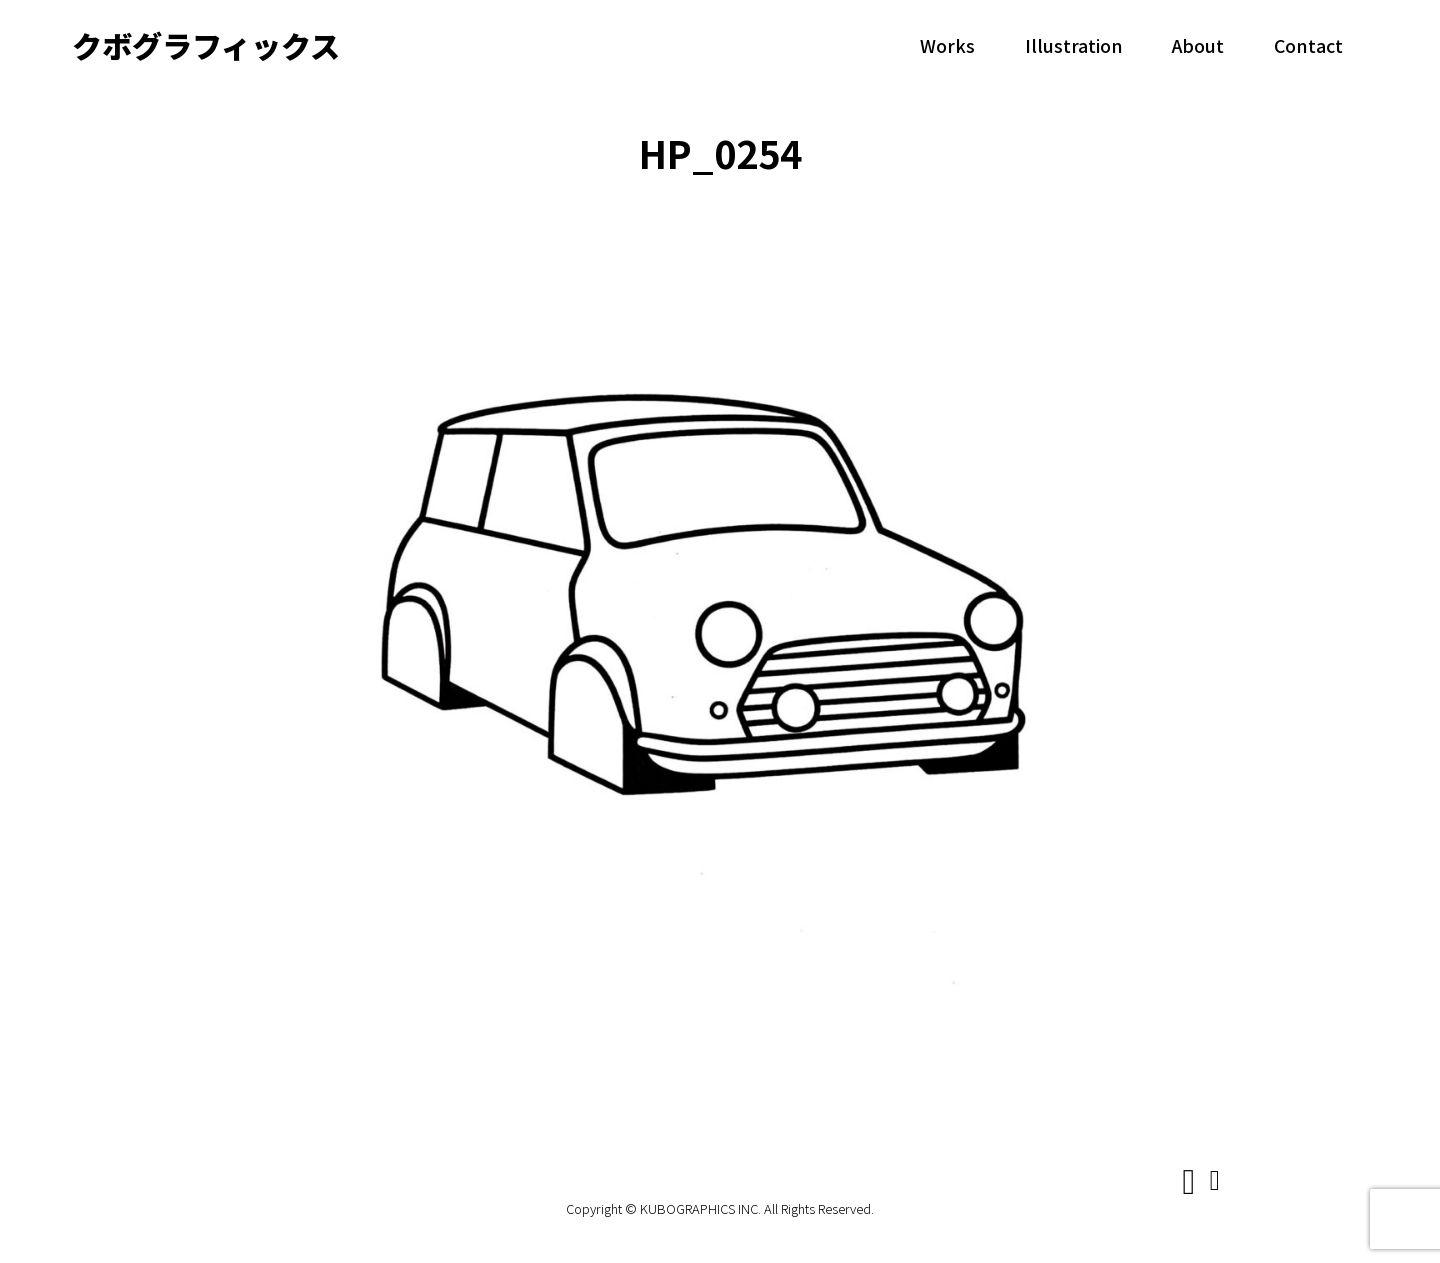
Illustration (1074, 45)
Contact (1308, 45)
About (1198, 45)
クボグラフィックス (206, 45)
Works (947, 45)
